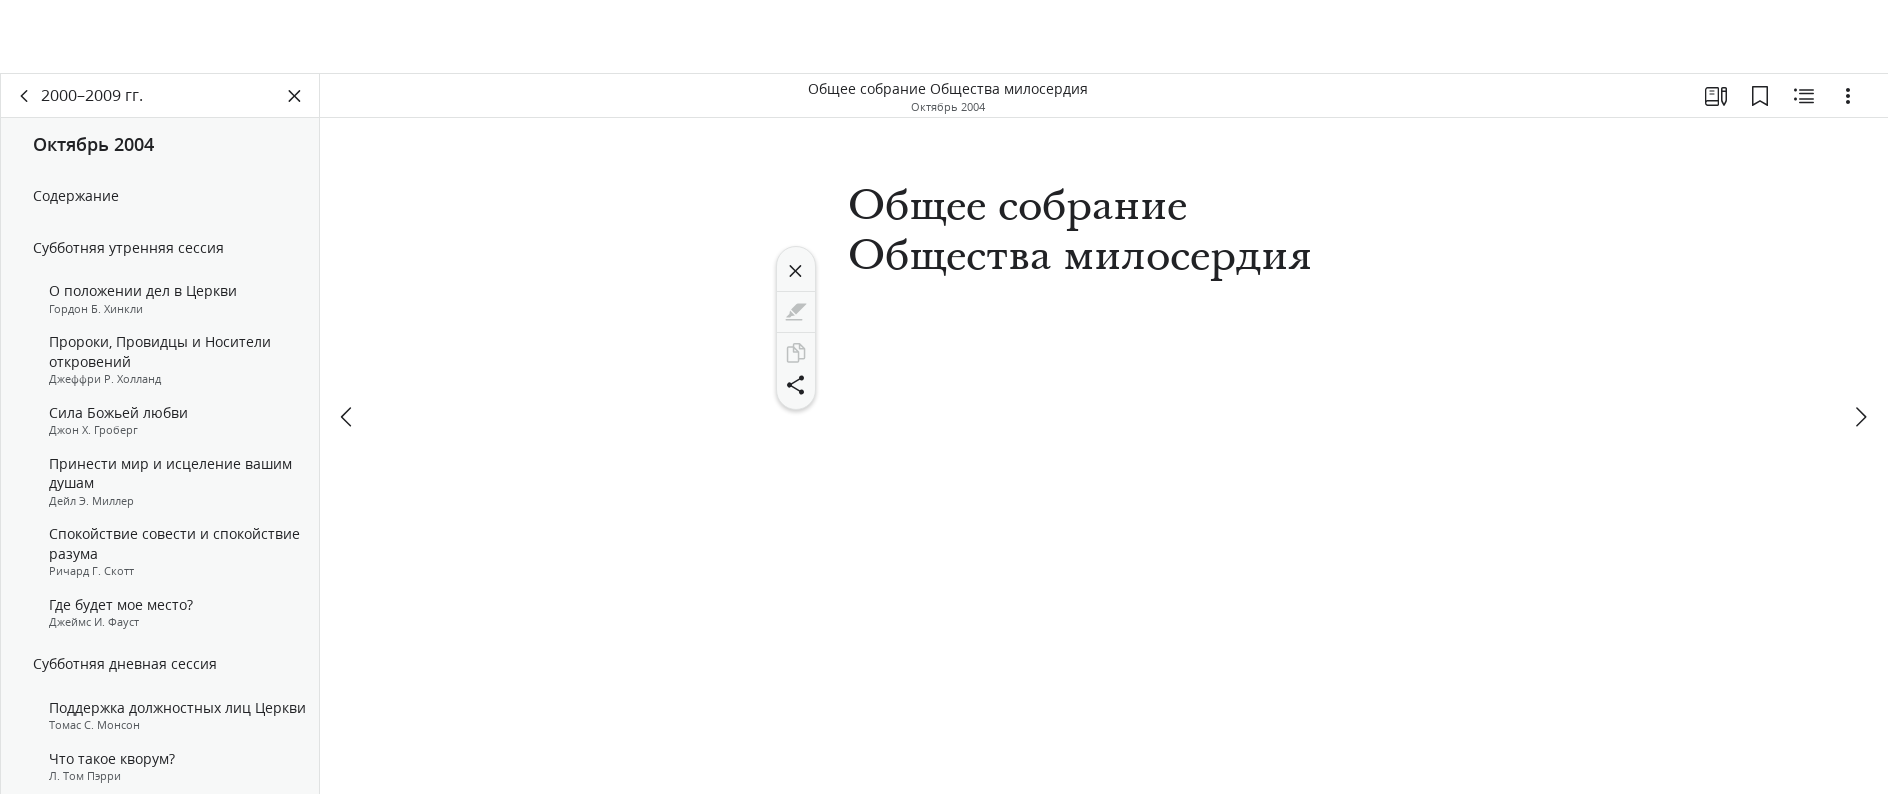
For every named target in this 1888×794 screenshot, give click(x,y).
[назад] (25, 96)
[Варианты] (1848, 96)
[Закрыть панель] (295, 96)
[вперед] (1860, 417)
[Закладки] (1760, 96)
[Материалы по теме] (1804, 96)
